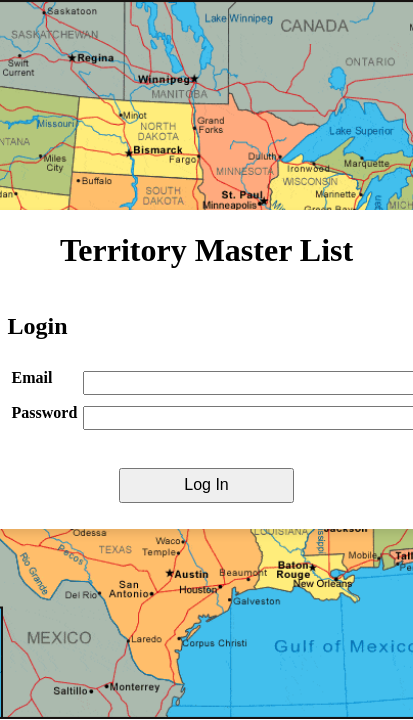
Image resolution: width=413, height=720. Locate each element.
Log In (206, 484)
